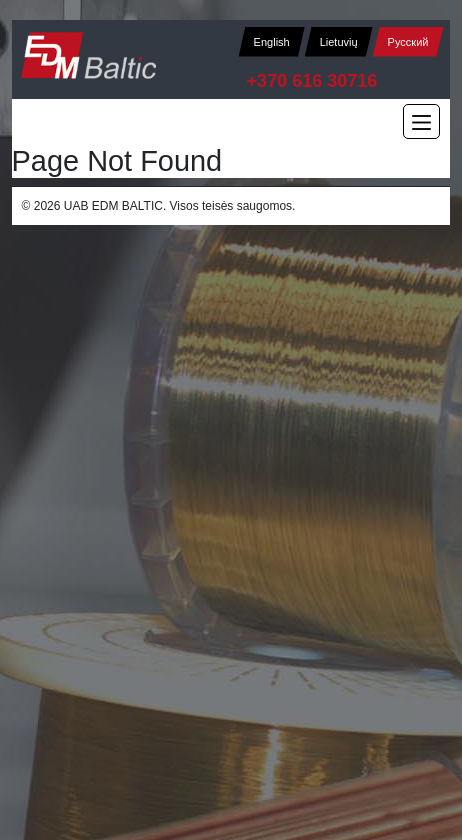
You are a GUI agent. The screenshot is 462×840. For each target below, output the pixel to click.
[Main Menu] (421, 121)
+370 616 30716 (312, 81)
